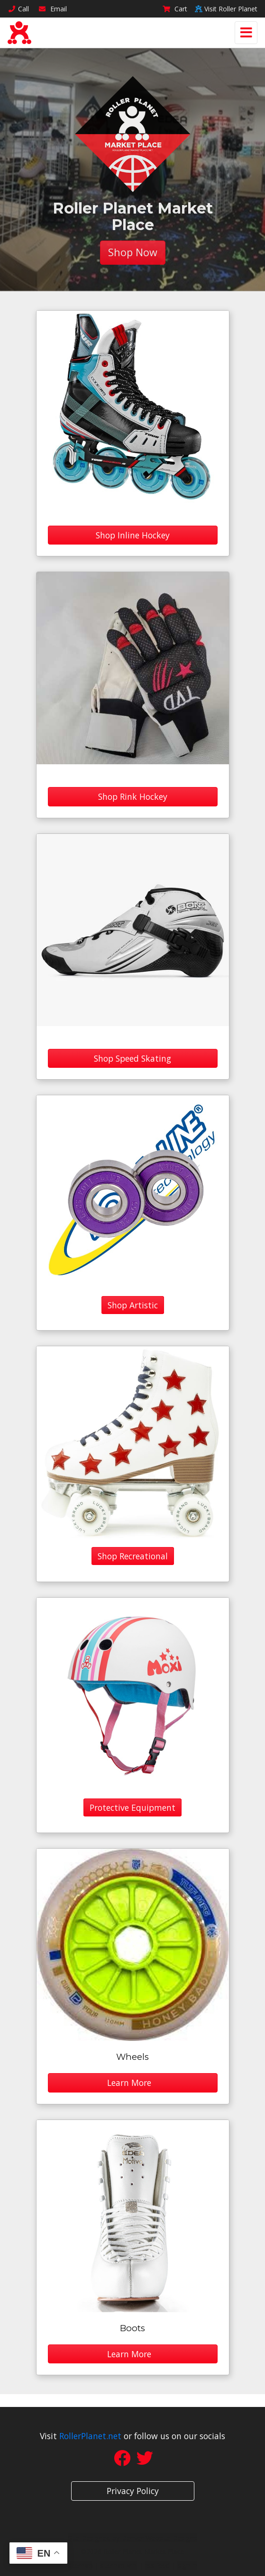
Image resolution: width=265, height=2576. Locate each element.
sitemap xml (118, 2565)
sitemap (80, 2565)
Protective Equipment (132, 1807)
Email (52, 8)
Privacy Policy (133, 2490)
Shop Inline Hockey (133, 535)
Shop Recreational (133, 1556)
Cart (174, 8)
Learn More (132, 2082)
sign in (187, 2565)
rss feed (157, 2565)
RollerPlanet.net (90, 2436)
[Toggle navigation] (246, 32)
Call (18, 8)
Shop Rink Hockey (132, 796)
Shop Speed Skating (132, 1058)
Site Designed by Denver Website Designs (132, 2537)
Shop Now (132, 252)
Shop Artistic (133, 1305)
